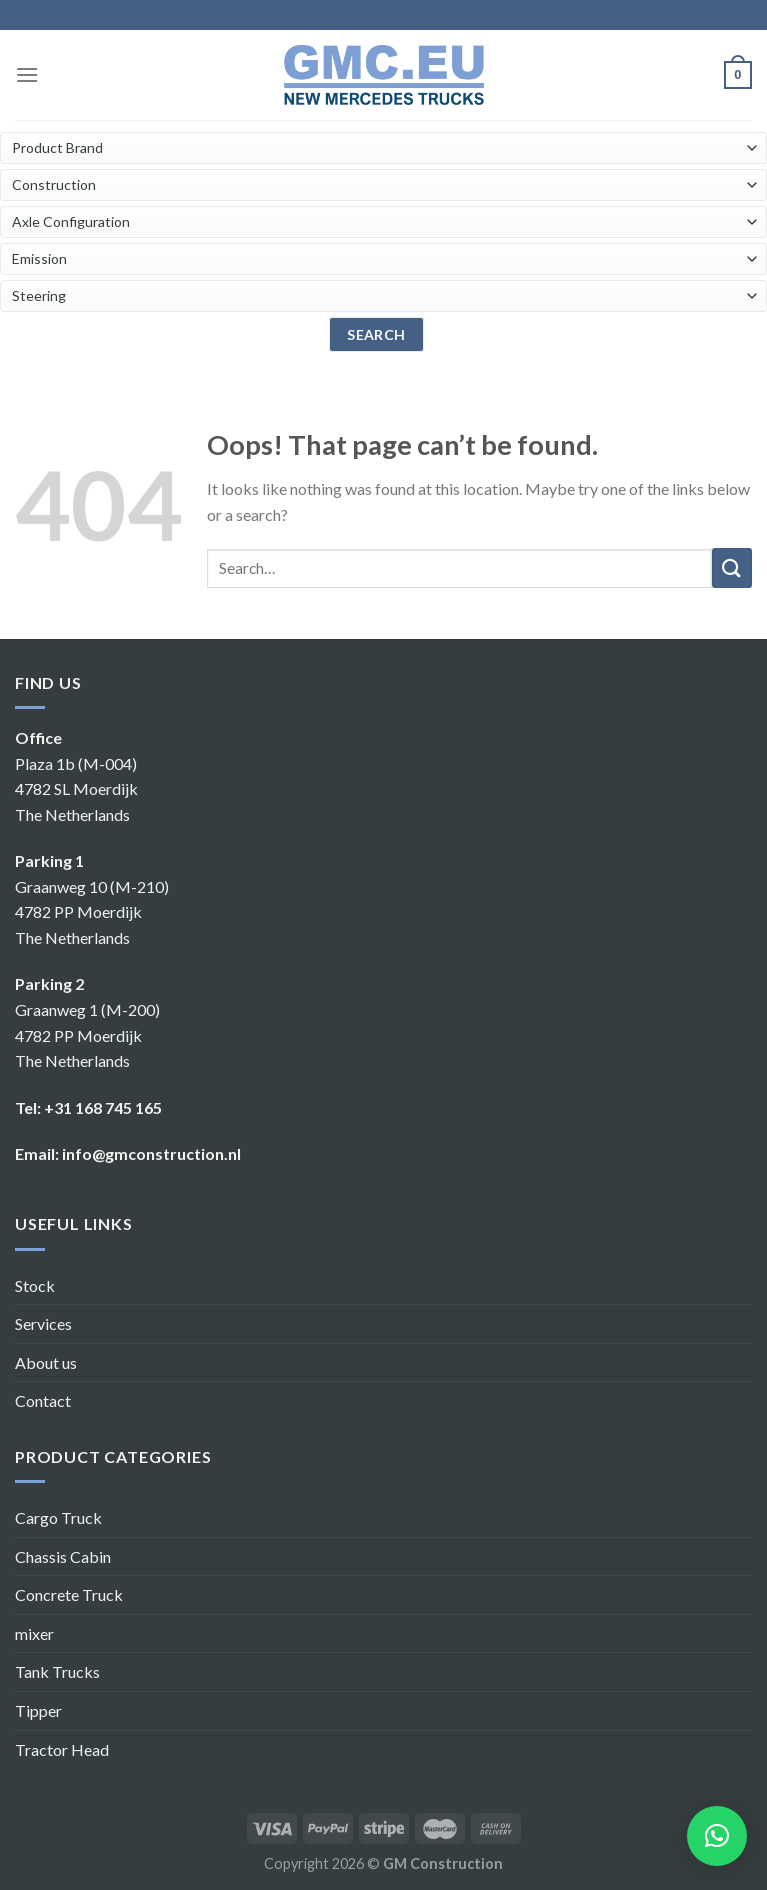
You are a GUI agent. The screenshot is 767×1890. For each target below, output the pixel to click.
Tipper (38, 1710)
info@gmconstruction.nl (151, 1153)
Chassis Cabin (63, 1556)
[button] (717, 1836)
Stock (35, 1285)
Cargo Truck (58, 1517)
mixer (34, 1633)
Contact (43, 1400)
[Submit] (732, 568)
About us (46, 1362)
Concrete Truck (69, 1594)
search (376, 334)
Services (43, 1323)
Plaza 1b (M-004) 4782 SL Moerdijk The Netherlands (76, 789)
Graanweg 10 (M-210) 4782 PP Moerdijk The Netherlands (92, 912)
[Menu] (27, 74)
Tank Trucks (57, 1671)
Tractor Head (62, 1749)
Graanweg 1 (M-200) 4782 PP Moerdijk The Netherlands (87, 1035)
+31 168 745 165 (103, 1107)
